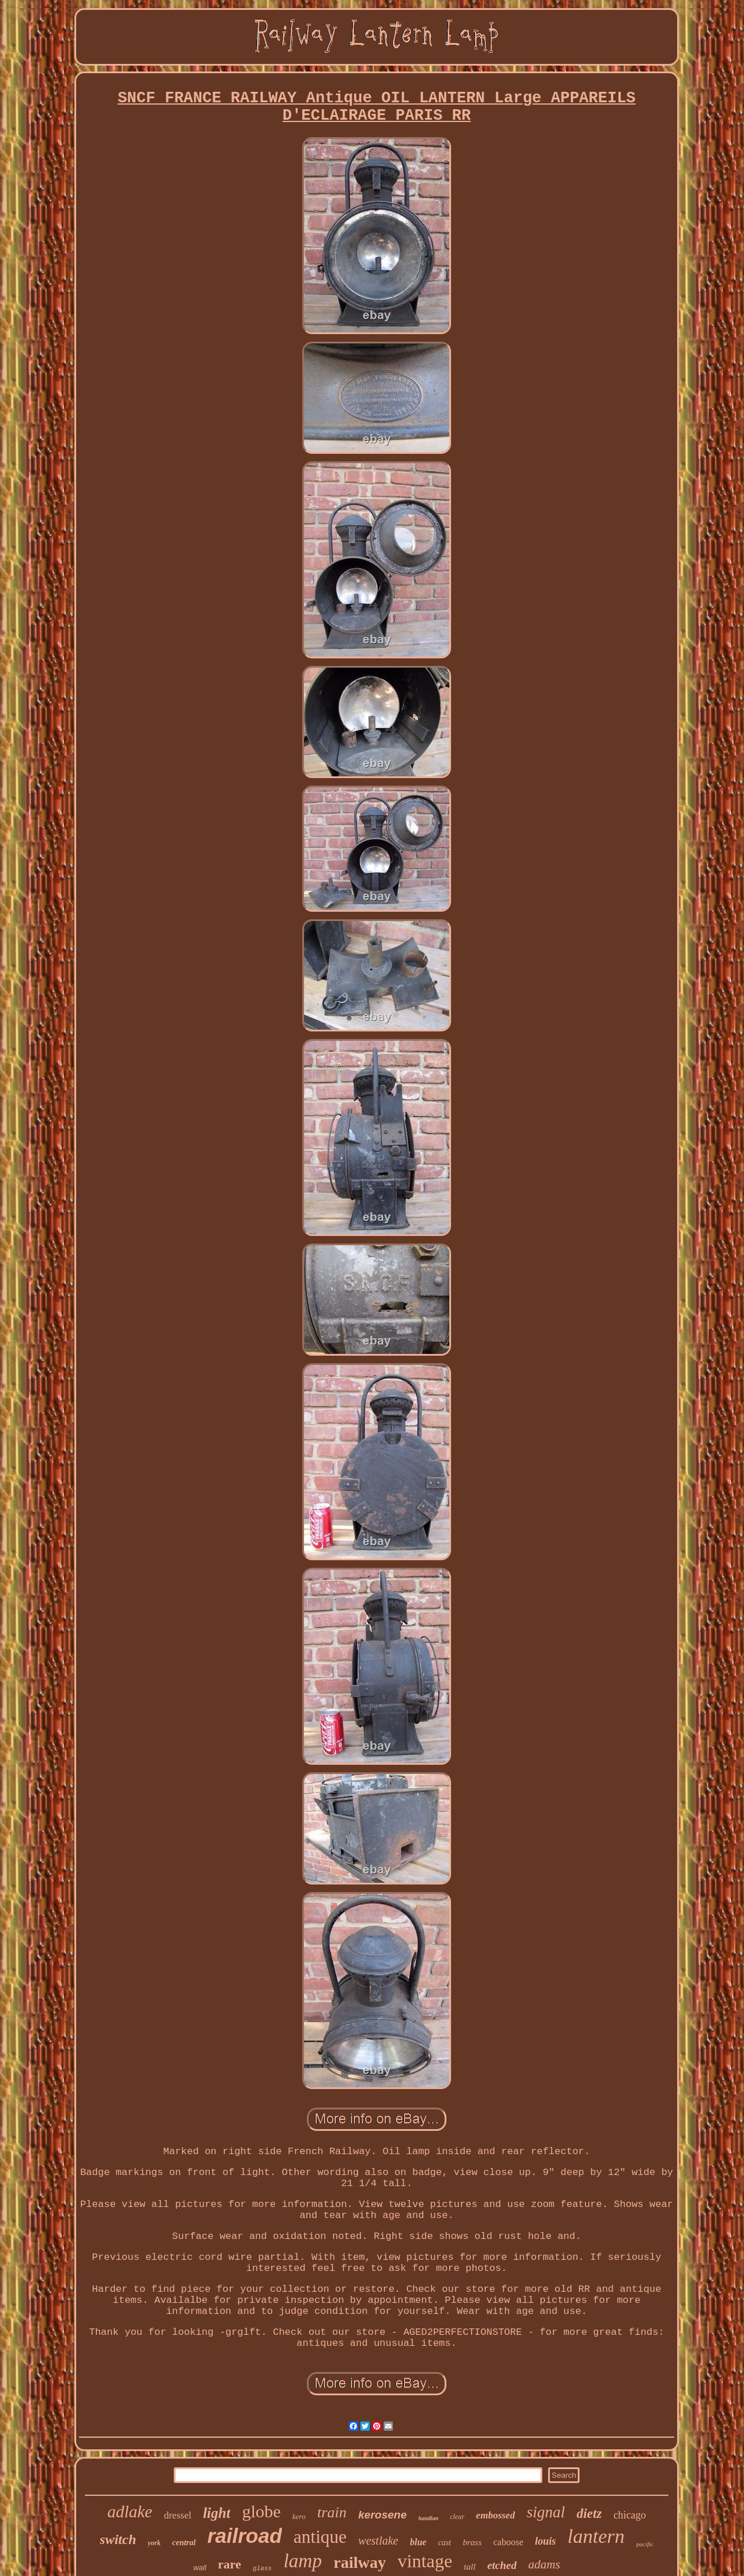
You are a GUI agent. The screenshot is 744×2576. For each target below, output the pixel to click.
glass (262, 2568)
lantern (595, 2536)
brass (472, 2542)
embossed (495, 2515)
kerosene (382, 2515)
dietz (589, 2513)
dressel (177, 2515)
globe (261, 2511)
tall (469, 2566)
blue (418, 2542)
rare (229, 2564)
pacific (645, 2544)
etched (502, 2565)
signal (546, 2512)
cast (445, 2542)
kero (299, 2516)
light (216, 2513)
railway (360, 2562)
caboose (508, 2542)
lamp (303, 2560)
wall (199, 2567)
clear (457, 2517)
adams (544, 2564)
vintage (425, 2560)
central (183, 2542)
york (154, 2543)
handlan (428, 2518)
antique (320, 2537)
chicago (629, 2515)
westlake (378, 2540)
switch (118, 2539)
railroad (245, 2535)
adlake (130, 2511)
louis (545, 2541)
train (332, 2512)
